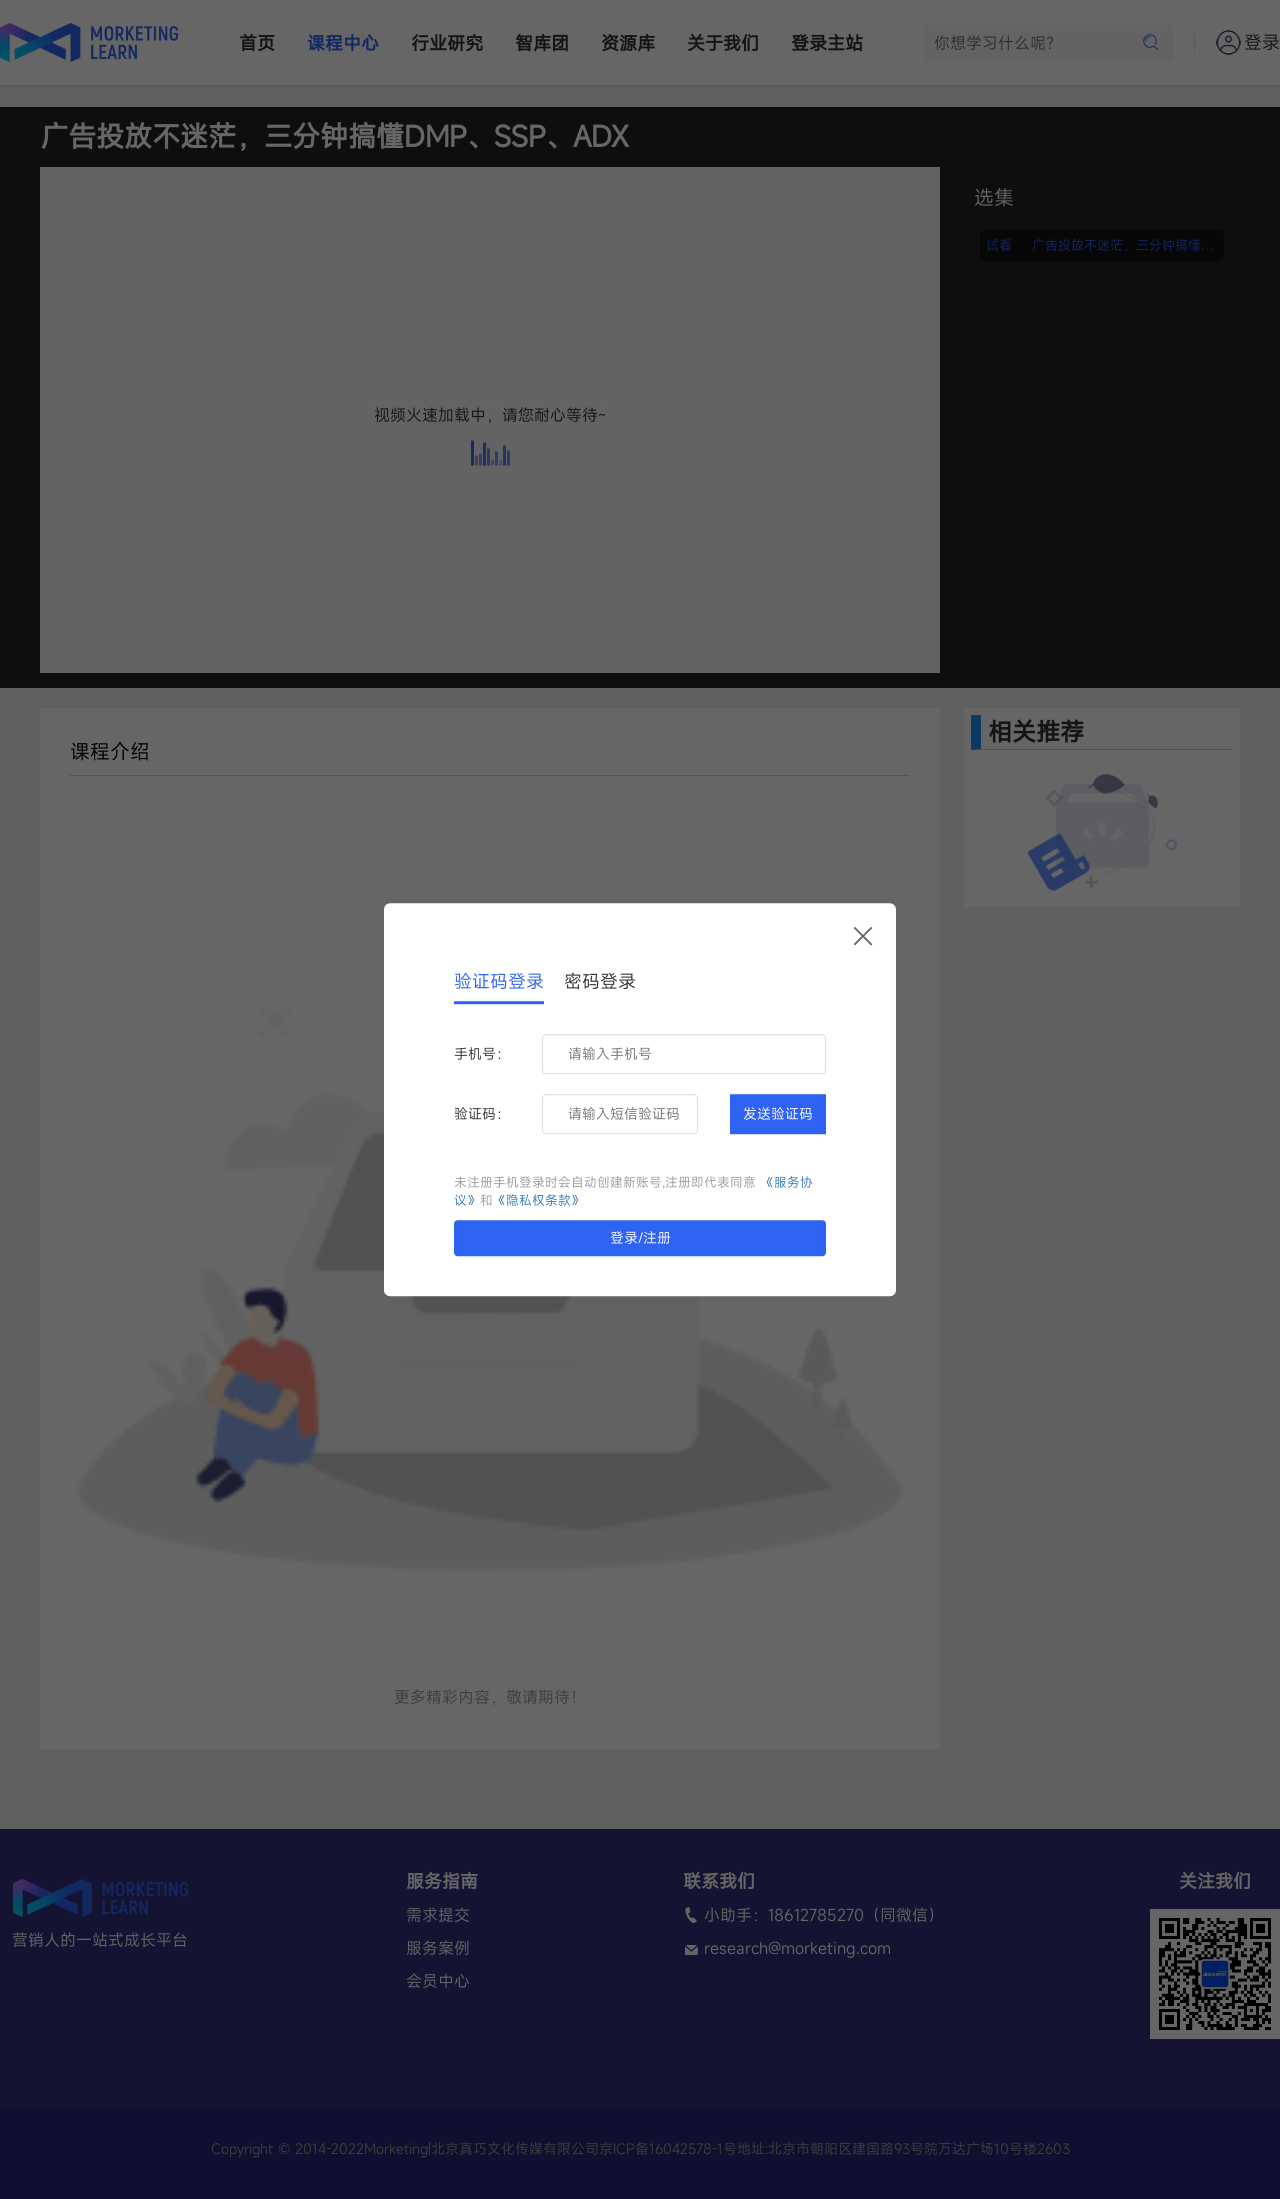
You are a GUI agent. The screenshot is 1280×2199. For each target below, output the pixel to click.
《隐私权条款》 (538, 1200)
